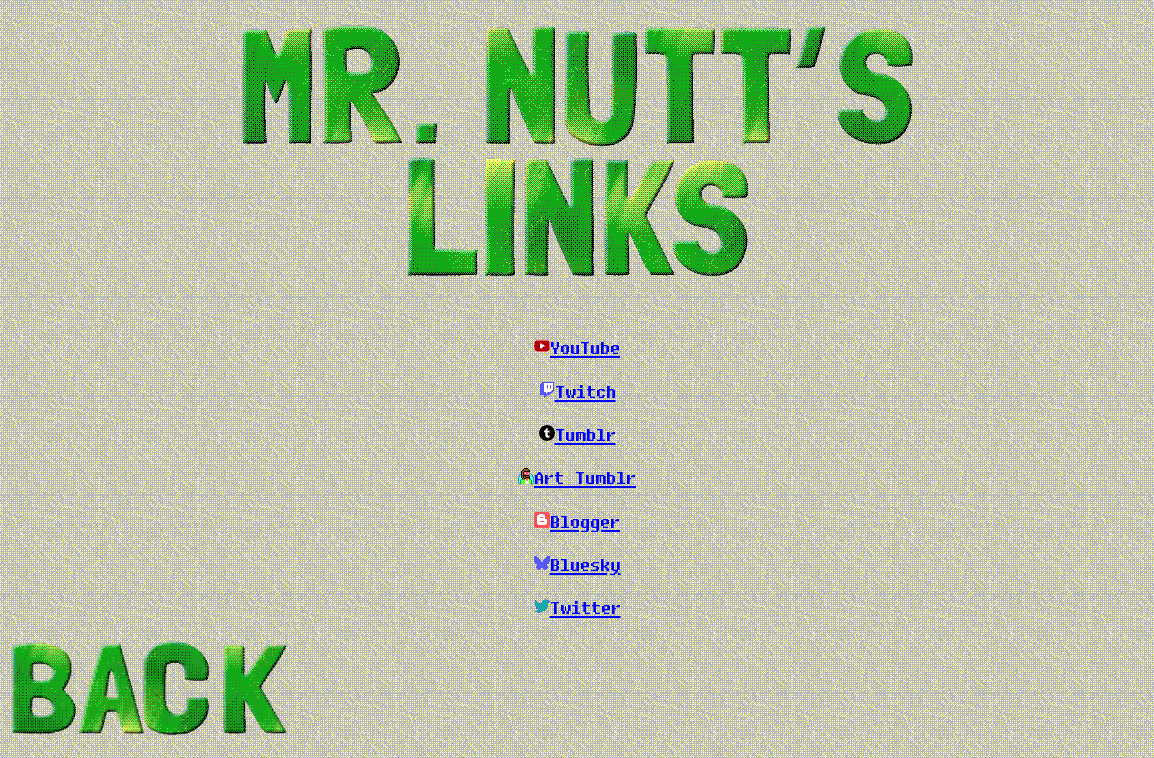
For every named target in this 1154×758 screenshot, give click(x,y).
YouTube (585, 347)
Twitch (585, 391)
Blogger (585, 521)
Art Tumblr (585, 477)
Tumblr (585, 434)
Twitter (585, 607)
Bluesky (585, 564)
